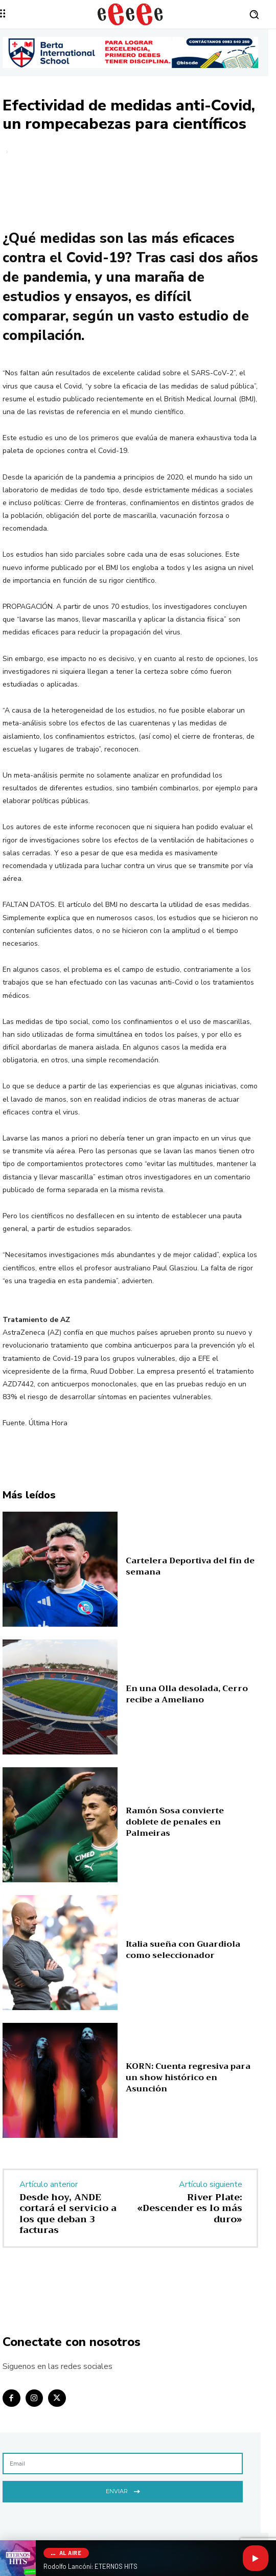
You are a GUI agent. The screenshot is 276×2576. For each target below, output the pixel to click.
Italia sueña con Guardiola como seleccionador (183, 1950)
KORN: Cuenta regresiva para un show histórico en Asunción (188, 2077)
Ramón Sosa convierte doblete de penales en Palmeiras (175, 1822)
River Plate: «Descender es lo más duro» (189, 2208)
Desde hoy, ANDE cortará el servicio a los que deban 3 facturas (68, 2214)
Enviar (123, 2490)
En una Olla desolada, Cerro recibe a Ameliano (187, 1694)
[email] (123, 2463)
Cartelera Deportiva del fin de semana (190, 1566)
